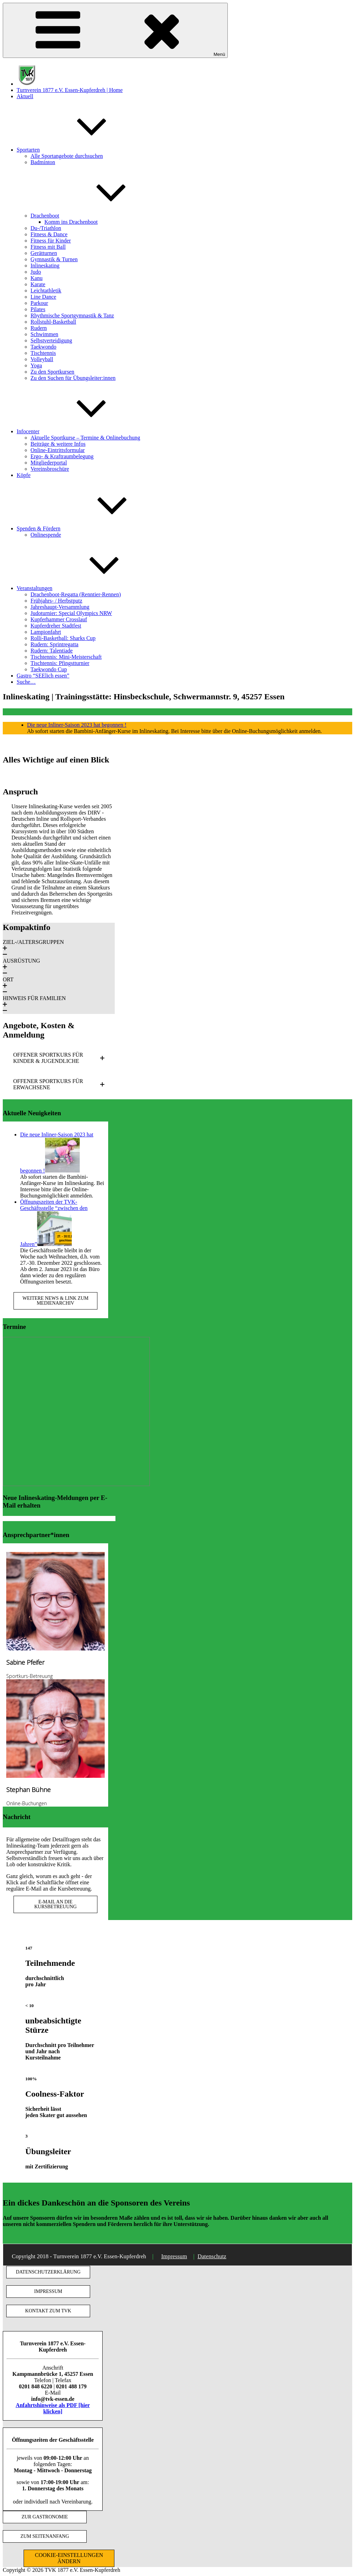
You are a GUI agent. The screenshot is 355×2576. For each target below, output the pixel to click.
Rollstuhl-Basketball (53, 322)
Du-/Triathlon (46, 228)
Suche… (26, 682)
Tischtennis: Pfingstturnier (60, 663)
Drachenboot (97, 216)
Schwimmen (44, 334)
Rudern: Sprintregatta (54, 644)
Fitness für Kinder (51, 241)
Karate (38, 284)
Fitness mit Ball (48, 247)
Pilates (38, 309)
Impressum (174, 2256)
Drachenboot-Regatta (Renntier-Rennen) (76, 594)
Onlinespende (46, 535)
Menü (115, 30)
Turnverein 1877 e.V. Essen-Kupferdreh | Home (70, 90)
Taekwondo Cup (49, 669)
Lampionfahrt (46, 632)
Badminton (43, 162)
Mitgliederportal (49, 463)
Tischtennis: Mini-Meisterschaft (66, 657)
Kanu (37, 278)
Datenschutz (212, 2256)
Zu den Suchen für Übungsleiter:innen (73, 378)
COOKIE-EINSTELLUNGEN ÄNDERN (69, 2558)
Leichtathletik (46, 290)
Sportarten (80, 150)
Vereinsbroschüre (50, 469)
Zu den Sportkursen (52, 372)
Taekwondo (43, 347)
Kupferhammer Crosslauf (59, 619)
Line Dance (43, 297)
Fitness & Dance (49, 234)
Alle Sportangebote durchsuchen (67, 156)
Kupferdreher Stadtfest (56, 626)
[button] (59, 948)
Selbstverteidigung (51, 340)
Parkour (39, 303)
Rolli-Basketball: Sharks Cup (63, 638)
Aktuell (25, 96)
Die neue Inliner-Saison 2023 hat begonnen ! (77, 725)
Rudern (39, 328)
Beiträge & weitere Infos (58, 444)
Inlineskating (45, 265)
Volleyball (42, 359)
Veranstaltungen (86, 588)
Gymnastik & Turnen (54, 259)
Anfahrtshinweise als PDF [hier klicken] (53, 2408)
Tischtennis (43, 353)
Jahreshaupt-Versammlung (60, 607)
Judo (36, 272)
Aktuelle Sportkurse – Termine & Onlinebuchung (85, 438)
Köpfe (24, 475)
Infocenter (80, 431)
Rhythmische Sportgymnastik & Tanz (72, 315)
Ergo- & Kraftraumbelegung (62, 456)
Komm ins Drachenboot (71, 222)
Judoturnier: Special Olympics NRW (71, 613)
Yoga (36, 365)
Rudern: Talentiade (52, 651)
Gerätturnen (44, 253)
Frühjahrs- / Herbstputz (56, 601)
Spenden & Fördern (90, 528)
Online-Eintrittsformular (58, 450)
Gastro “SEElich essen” (43, 676)
